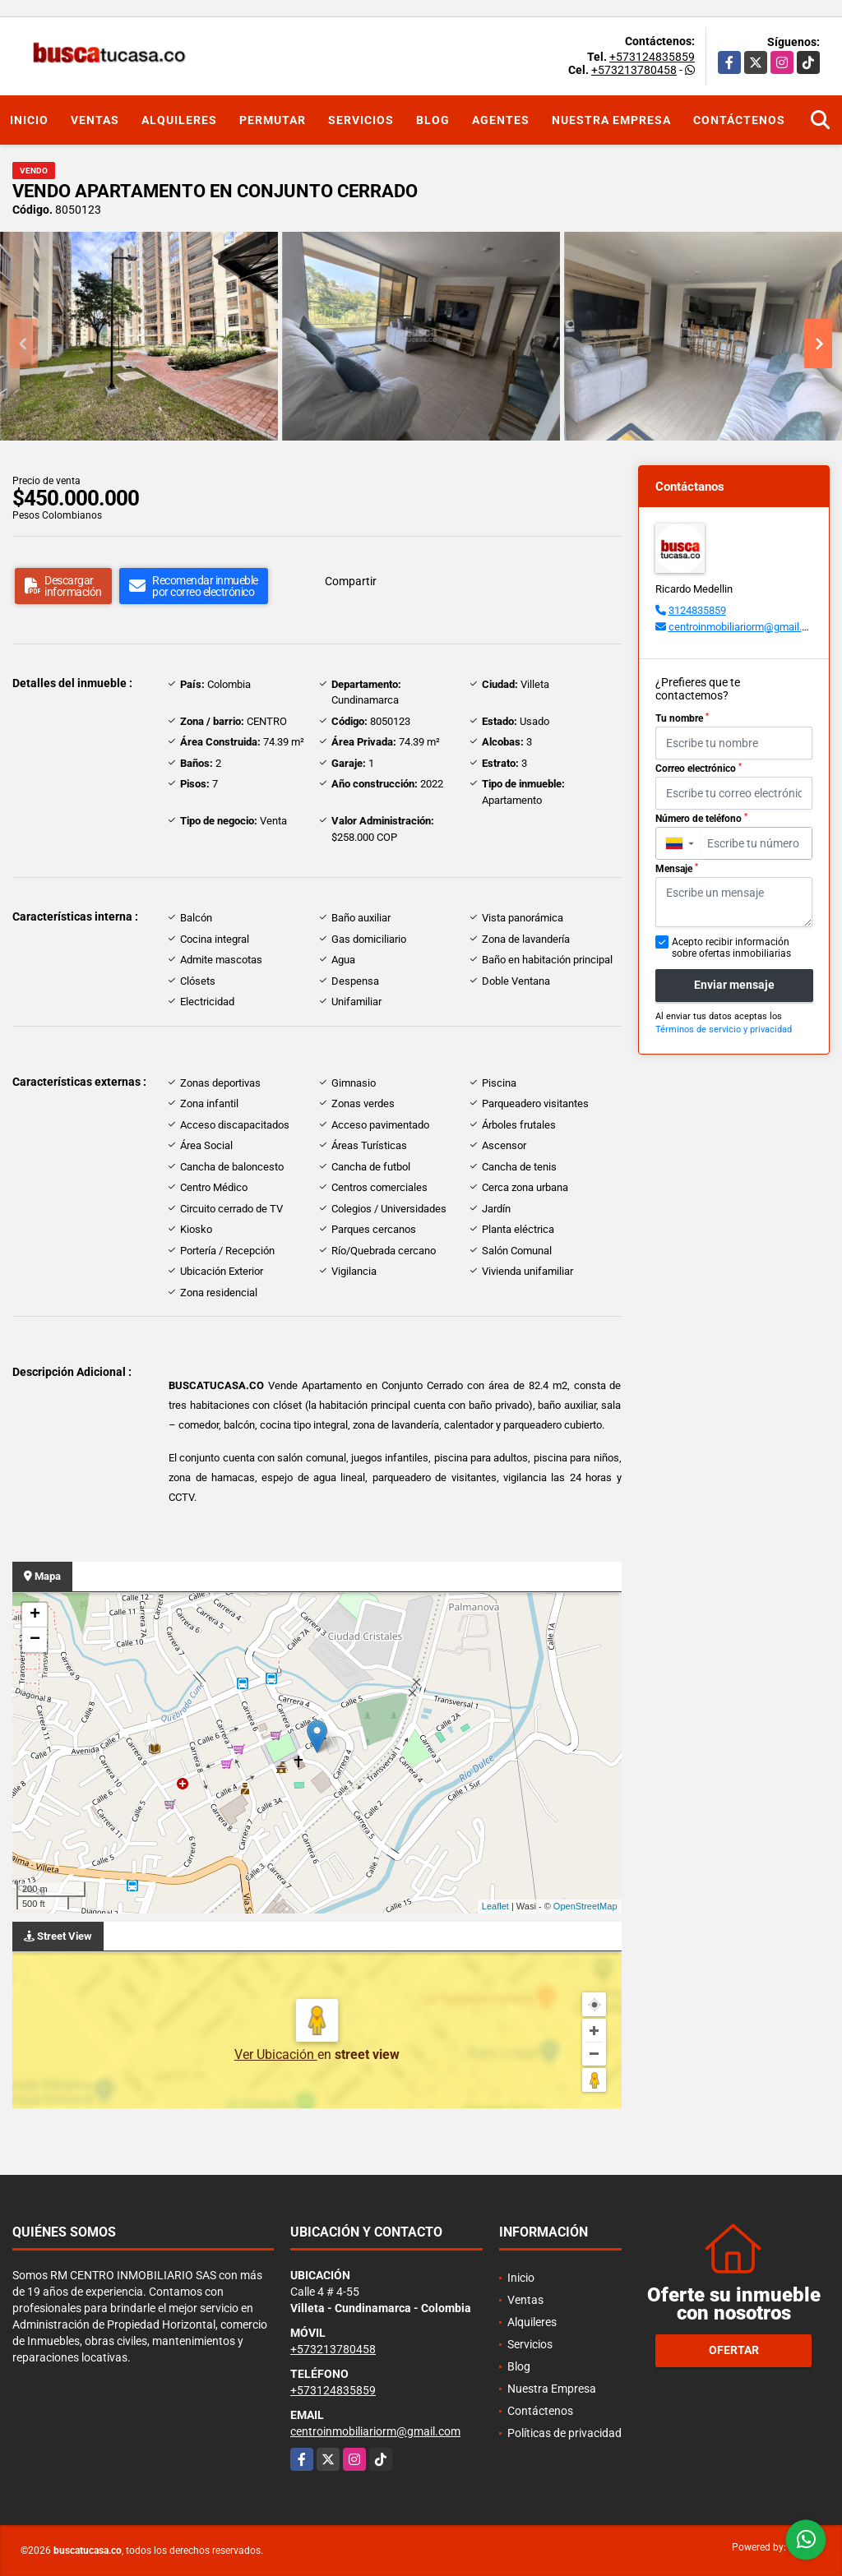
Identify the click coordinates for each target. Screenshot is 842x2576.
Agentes (501, 120)
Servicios (361, 120)
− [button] (35, 1639)
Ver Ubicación (275, 2054)
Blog (433, 120)
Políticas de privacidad (564, 2433)
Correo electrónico (698, 768)
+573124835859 (652, 56)
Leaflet (495, 1906)
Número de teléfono (701, 818)
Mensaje (676, 868)
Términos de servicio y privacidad (723, 1029)
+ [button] (35, 1615)
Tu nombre (682, 718)
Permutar (272, 120)
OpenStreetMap (585, 1906)
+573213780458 (634, 69)
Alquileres (179, 120)
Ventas (95, 120)
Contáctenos (739, 120)
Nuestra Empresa (611, 120)
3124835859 (697, 610)
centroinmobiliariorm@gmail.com (745, 627)
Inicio (29, 120)
